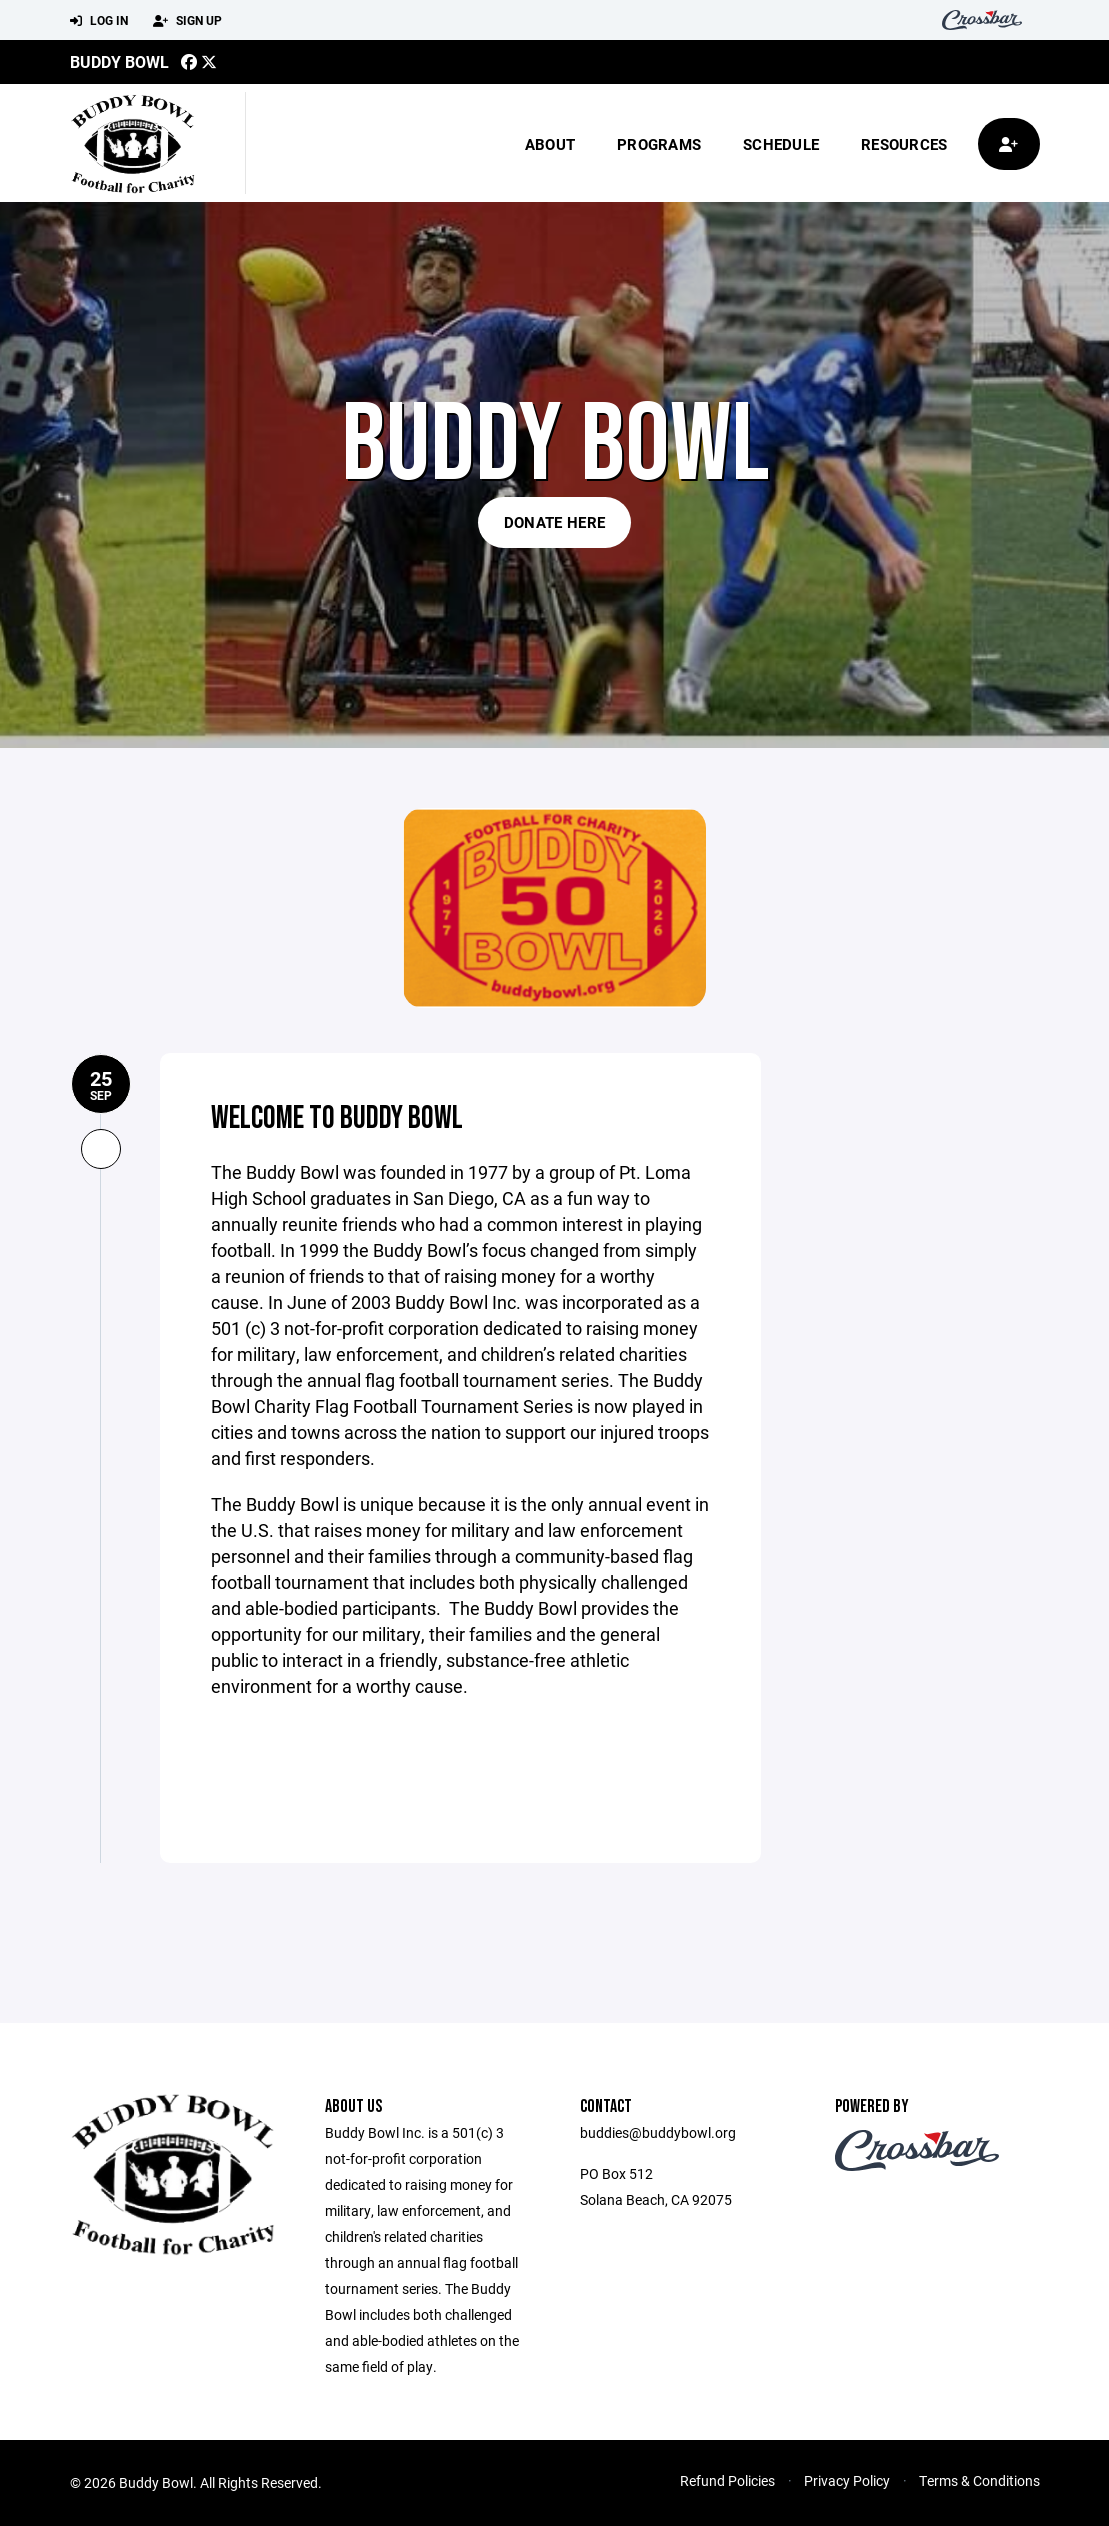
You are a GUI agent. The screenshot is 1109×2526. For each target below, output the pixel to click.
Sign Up (187, 21)
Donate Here (554, 522)
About (550, 144)
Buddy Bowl (119, 61)
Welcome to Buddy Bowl (338, 1118)
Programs (659, 144)
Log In (99, 21)
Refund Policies (727, 2480)
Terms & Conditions (979, 2480)
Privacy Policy (847, 2480)
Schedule (781, 144)
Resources (904, 144)
